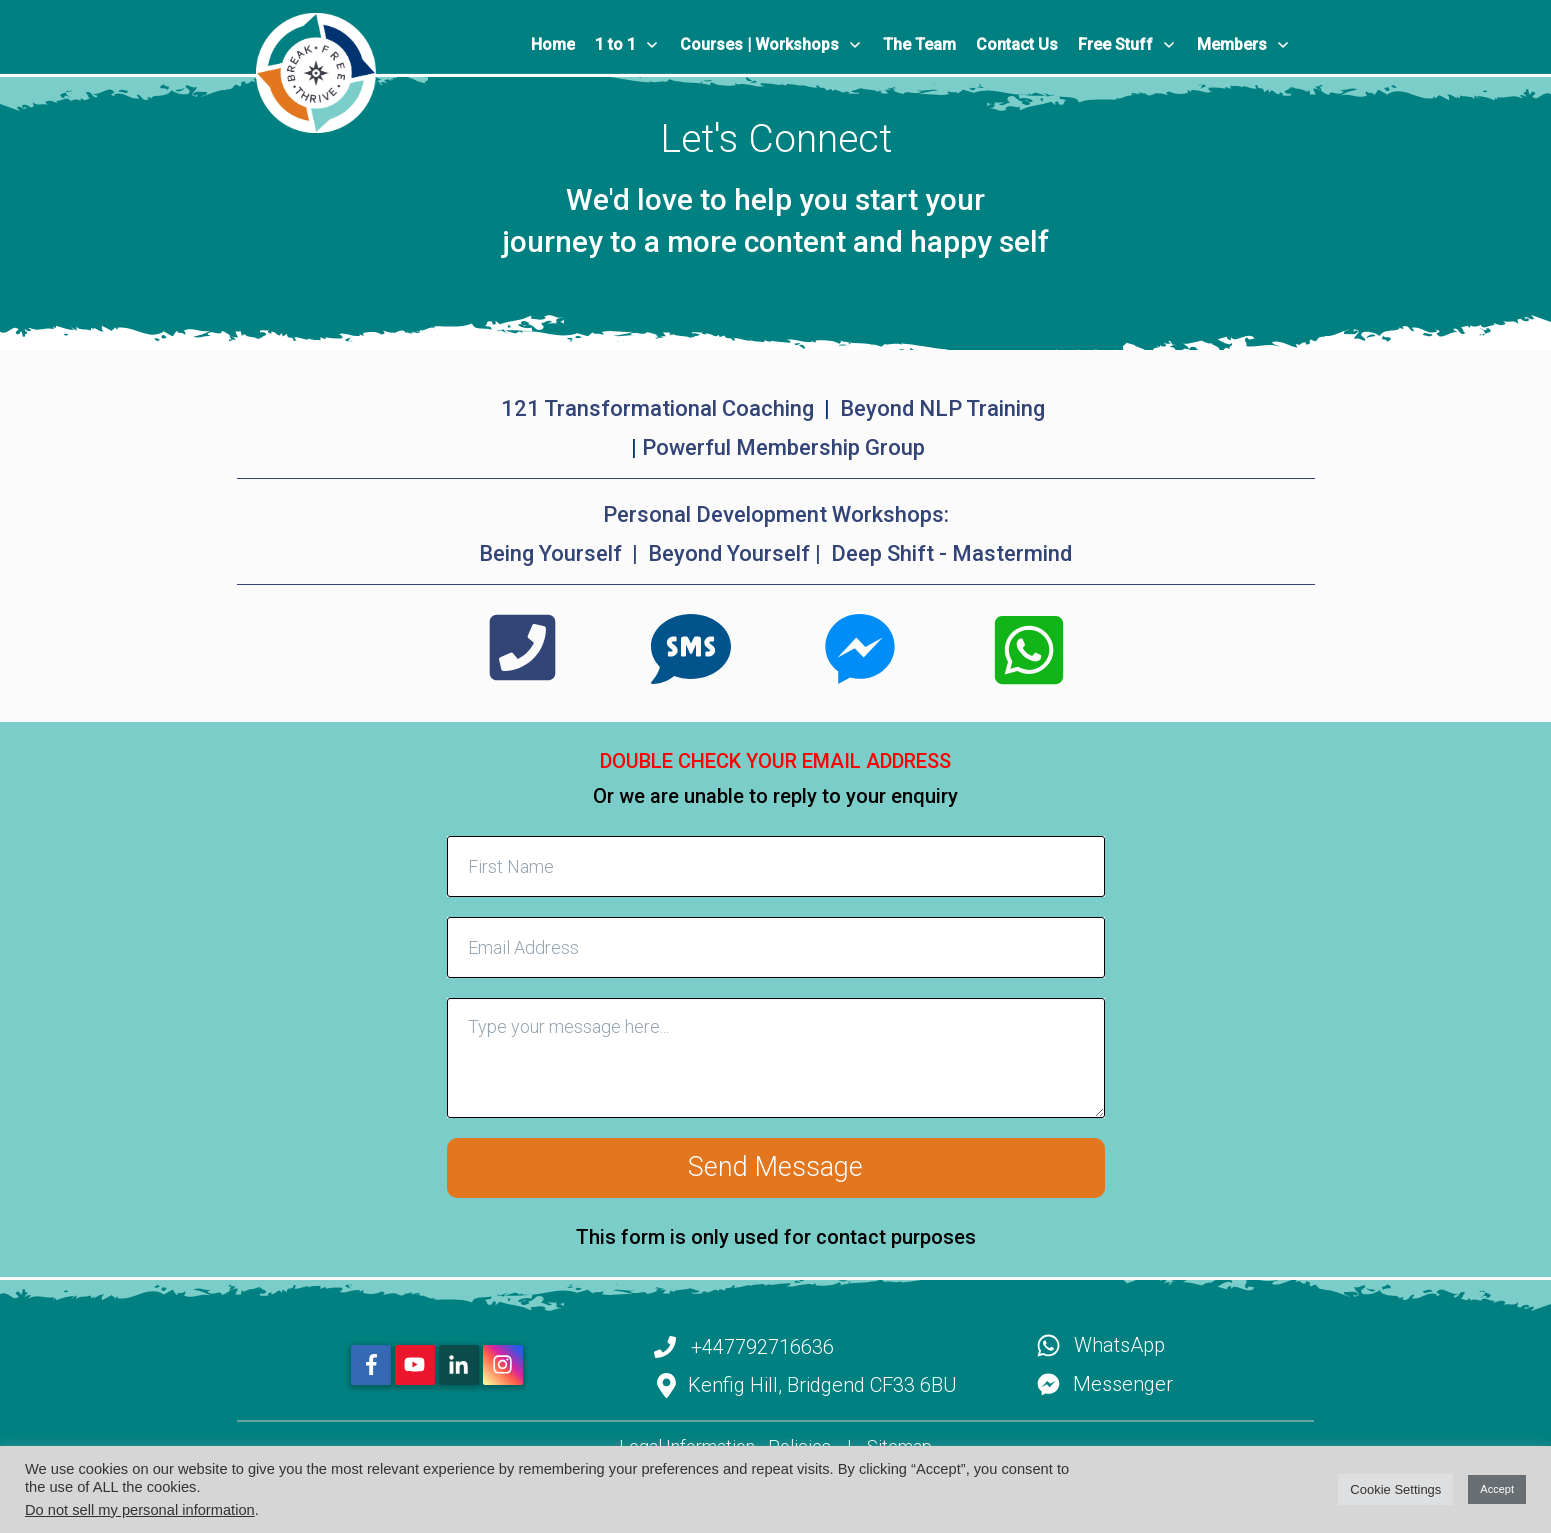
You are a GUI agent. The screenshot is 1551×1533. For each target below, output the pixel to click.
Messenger (1123, 1384)
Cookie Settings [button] (1395, 1489)
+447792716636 (762, 1347)
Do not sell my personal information (140, 1510)
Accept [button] (1497, 1489)
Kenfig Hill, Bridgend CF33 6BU (822, 1385)
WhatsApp (1119, 1345)
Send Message (775, 1167)
